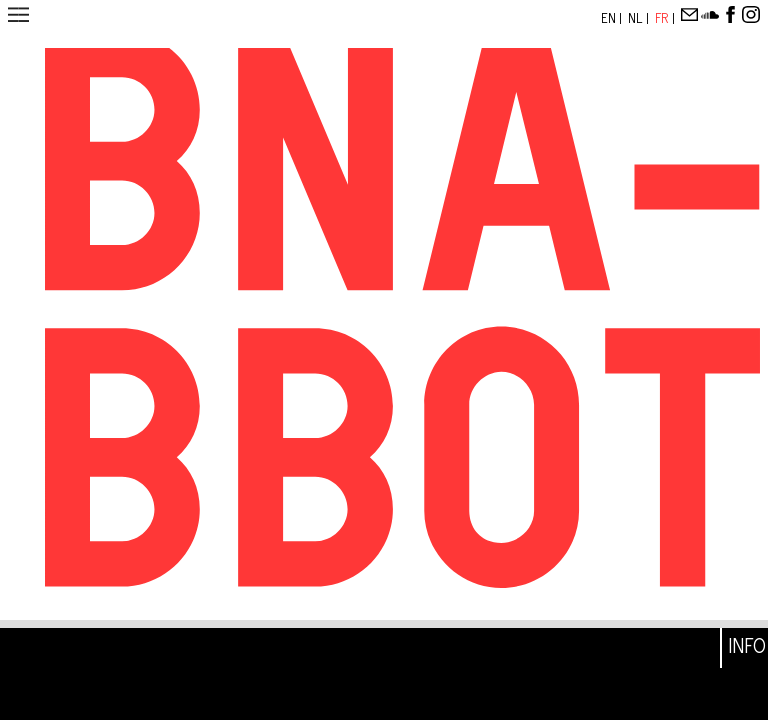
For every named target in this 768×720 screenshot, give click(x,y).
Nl (637, 18)
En (610, 18)
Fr (663, 18)
